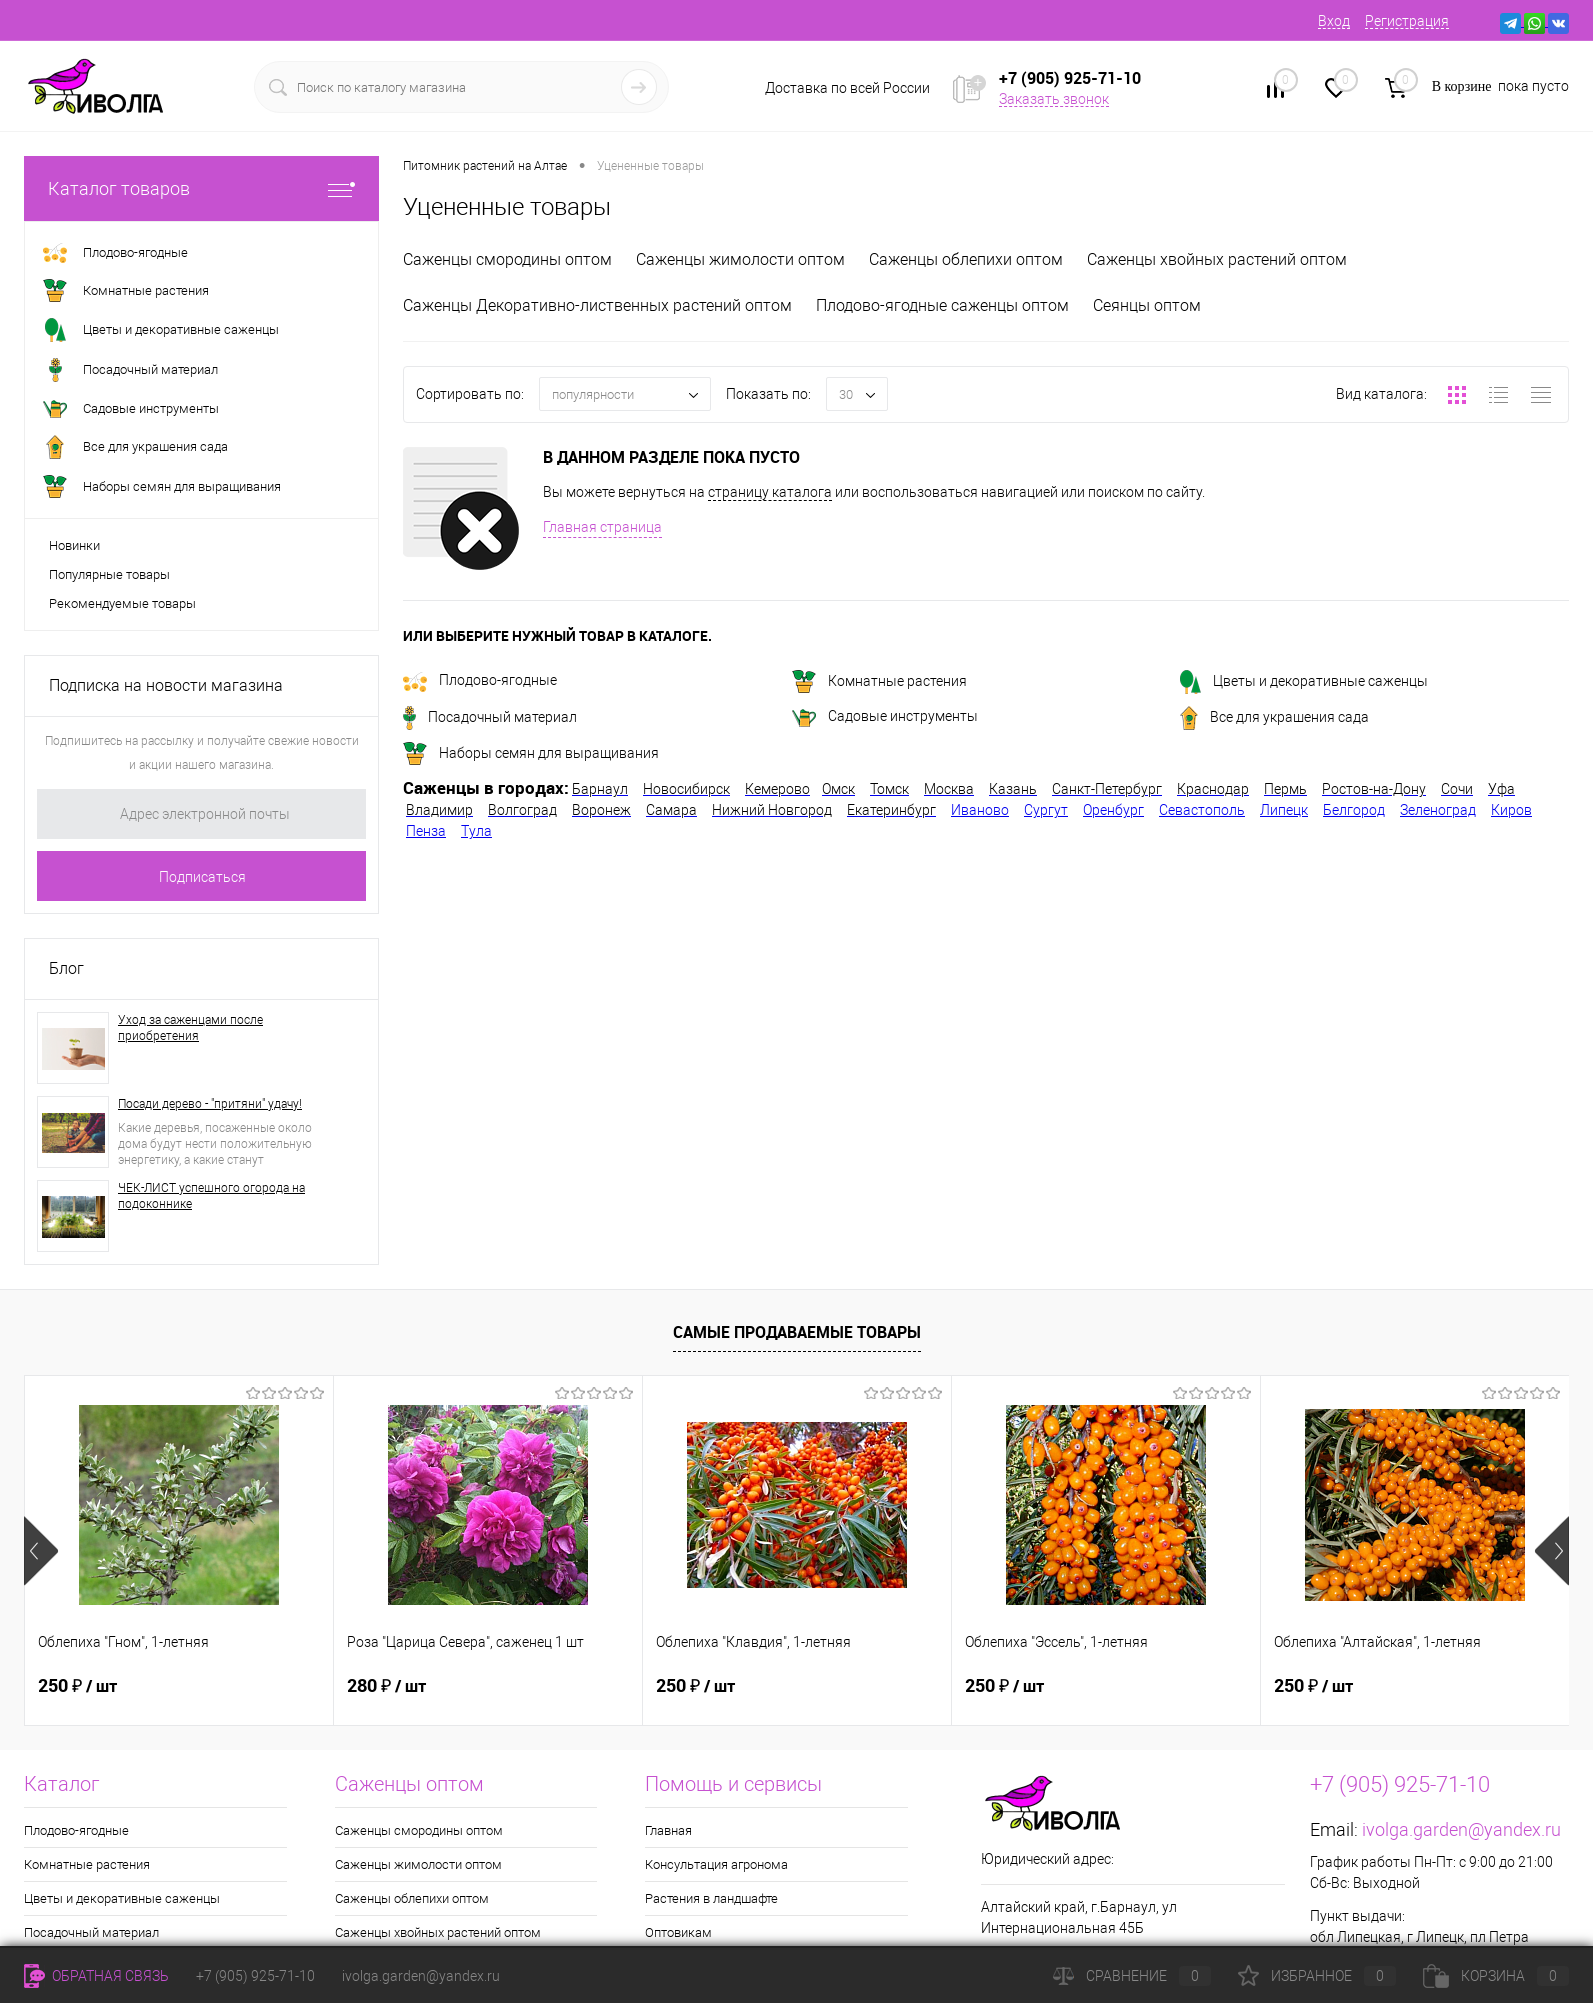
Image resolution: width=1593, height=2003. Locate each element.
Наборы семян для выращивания (531, 753)
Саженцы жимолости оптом (740, 259)
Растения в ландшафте (711, 1898)
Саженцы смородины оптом (507, 259)
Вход (1334, 21)
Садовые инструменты (885, 716)
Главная (668, 1830)
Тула (476, 831)
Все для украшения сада (1274, 717)
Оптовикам (678, 1932)
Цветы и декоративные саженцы (1304, 681)
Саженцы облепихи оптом (966, 259)
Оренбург (1113, 810)
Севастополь (1202, 810)
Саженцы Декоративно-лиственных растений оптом (597, 305)
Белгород (1354, 810)
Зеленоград (1438, 810)
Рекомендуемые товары (122, 603)
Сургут (1046, 810)
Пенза (426, 831)
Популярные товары (109, 574)
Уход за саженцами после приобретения (190, 1028)
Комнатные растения (879, 681)
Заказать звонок (1054, 99)
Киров (1511, 810)
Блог (66, 968)
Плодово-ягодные (480, 680)
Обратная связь (96, 1976)
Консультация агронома (716, 1864)
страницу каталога (770, 492)
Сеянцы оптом (1147, 305)
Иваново (980, 810)
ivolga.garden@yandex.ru (1461, 1829)
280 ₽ (386, 1686)
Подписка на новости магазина (166, 685)
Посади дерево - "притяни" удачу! (210, 1104)
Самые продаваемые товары (797, 1332)
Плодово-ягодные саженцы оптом (942, 305)
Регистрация (1407, 21)
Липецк (1284, 810)
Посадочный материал (490, 717)
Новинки (74, 545)
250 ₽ (77, 1686)
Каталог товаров (201, 188)
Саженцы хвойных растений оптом (1217, 259)
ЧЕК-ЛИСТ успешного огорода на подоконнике (211, 1196)
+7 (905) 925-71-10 (255, 1976)
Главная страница (602, 527)
